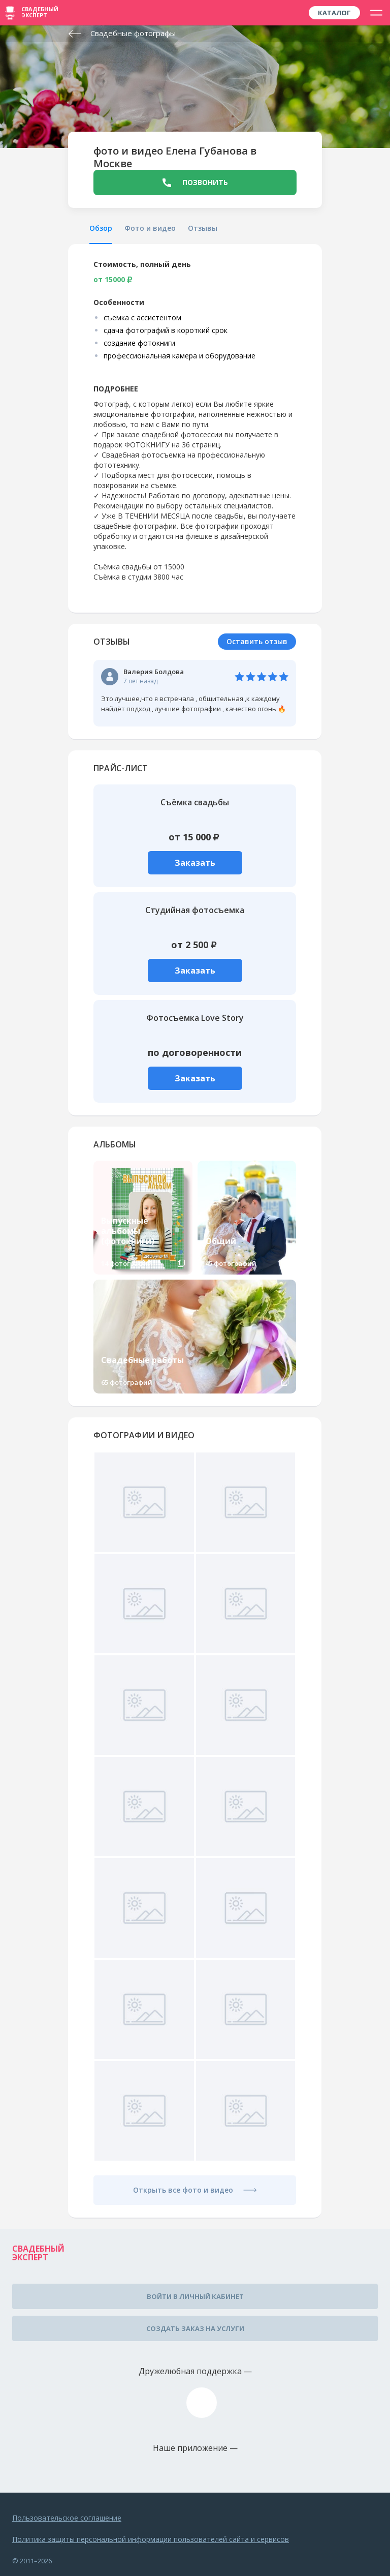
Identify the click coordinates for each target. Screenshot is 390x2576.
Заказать (195, 862)
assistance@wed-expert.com (201, 2402)
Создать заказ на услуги (195, 2328)
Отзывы (202, 228)
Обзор (100, 228)
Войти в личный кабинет (195, 2296)
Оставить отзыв (256, 641)
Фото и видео (150, 228)
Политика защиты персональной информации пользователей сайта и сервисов (150, 2539)
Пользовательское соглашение (66, 2518)
